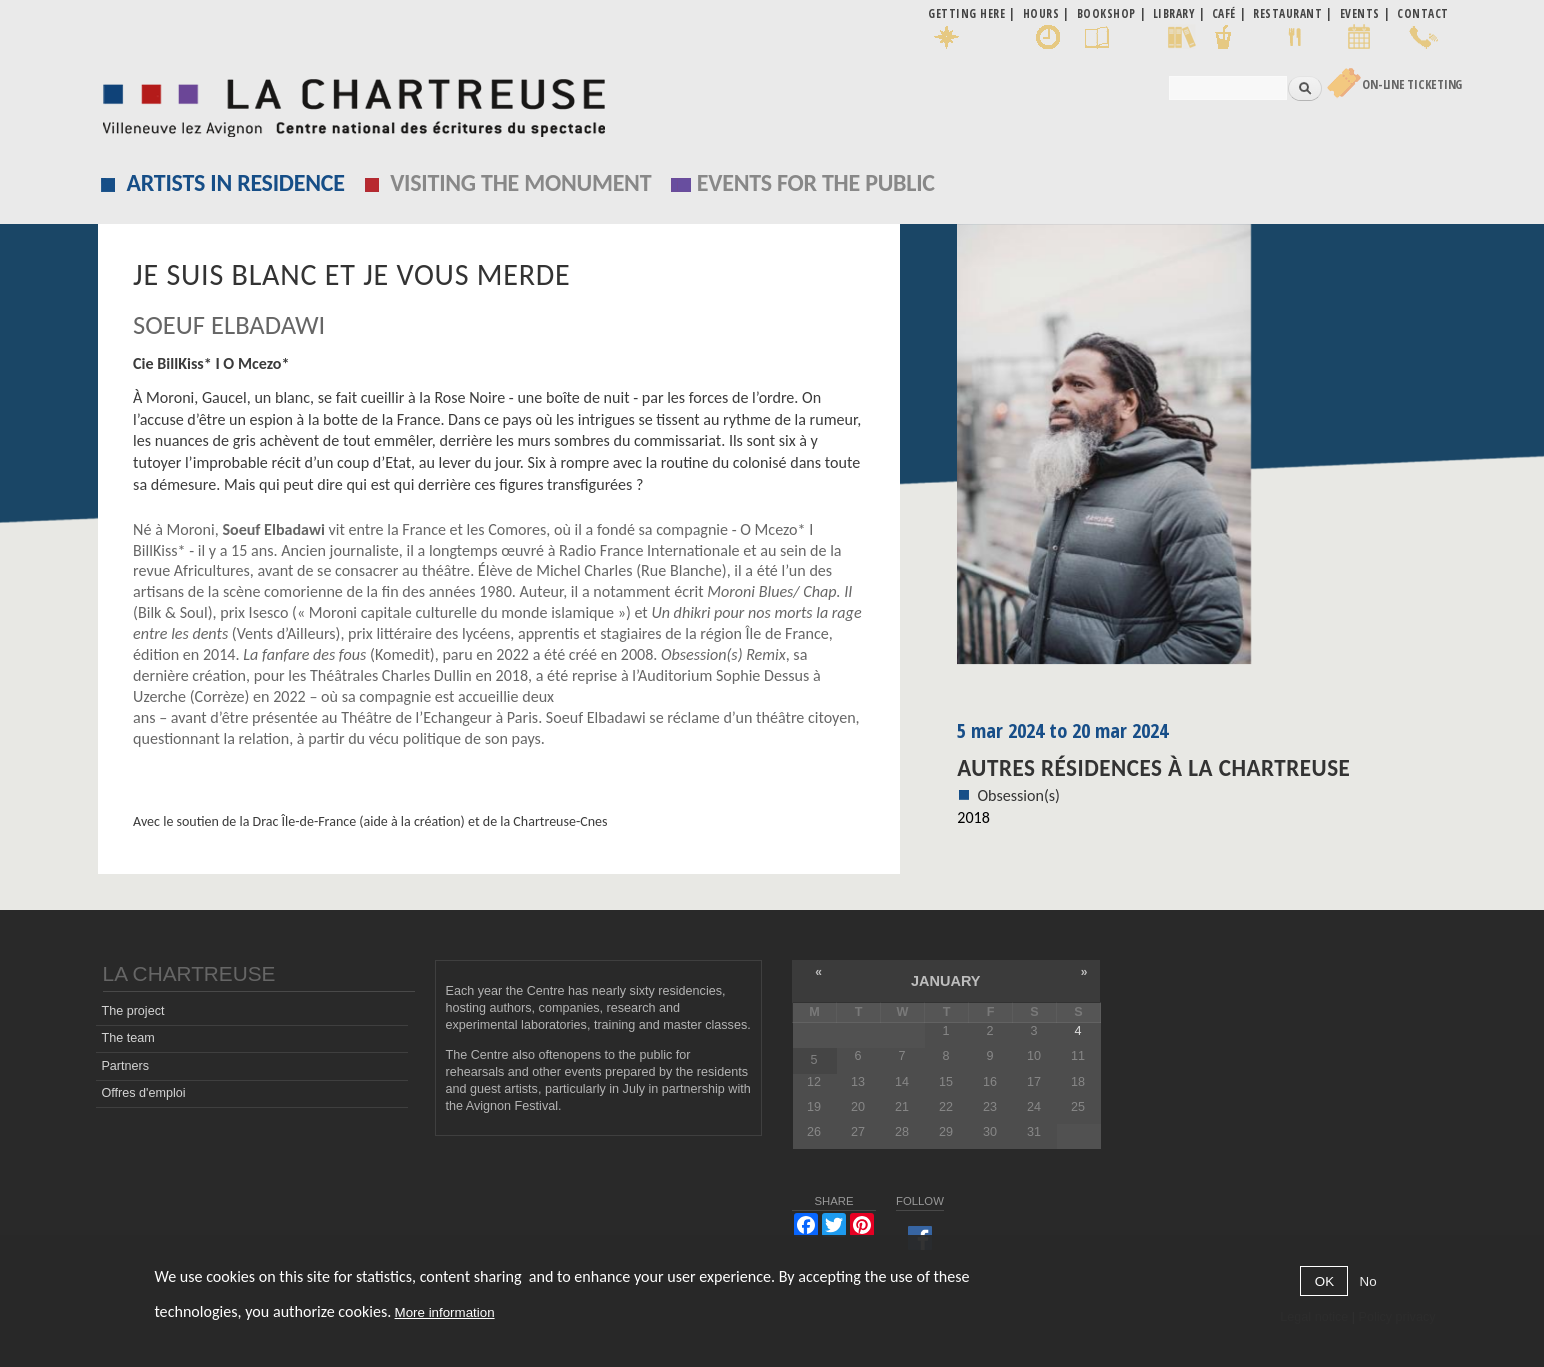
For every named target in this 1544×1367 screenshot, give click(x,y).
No (1368, 1281)
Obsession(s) (1018, 795)
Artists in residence (236, 182)
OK (1324, 1281)
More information (445, 1312)
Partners (125, 1066)
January (945, 981)
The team (127, 1038)
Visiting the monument (520, 182)
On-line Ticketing (1412, 84)
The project (132, 1011)
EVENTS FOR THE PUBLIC (816, 182)
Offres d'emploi (143, 1093)
